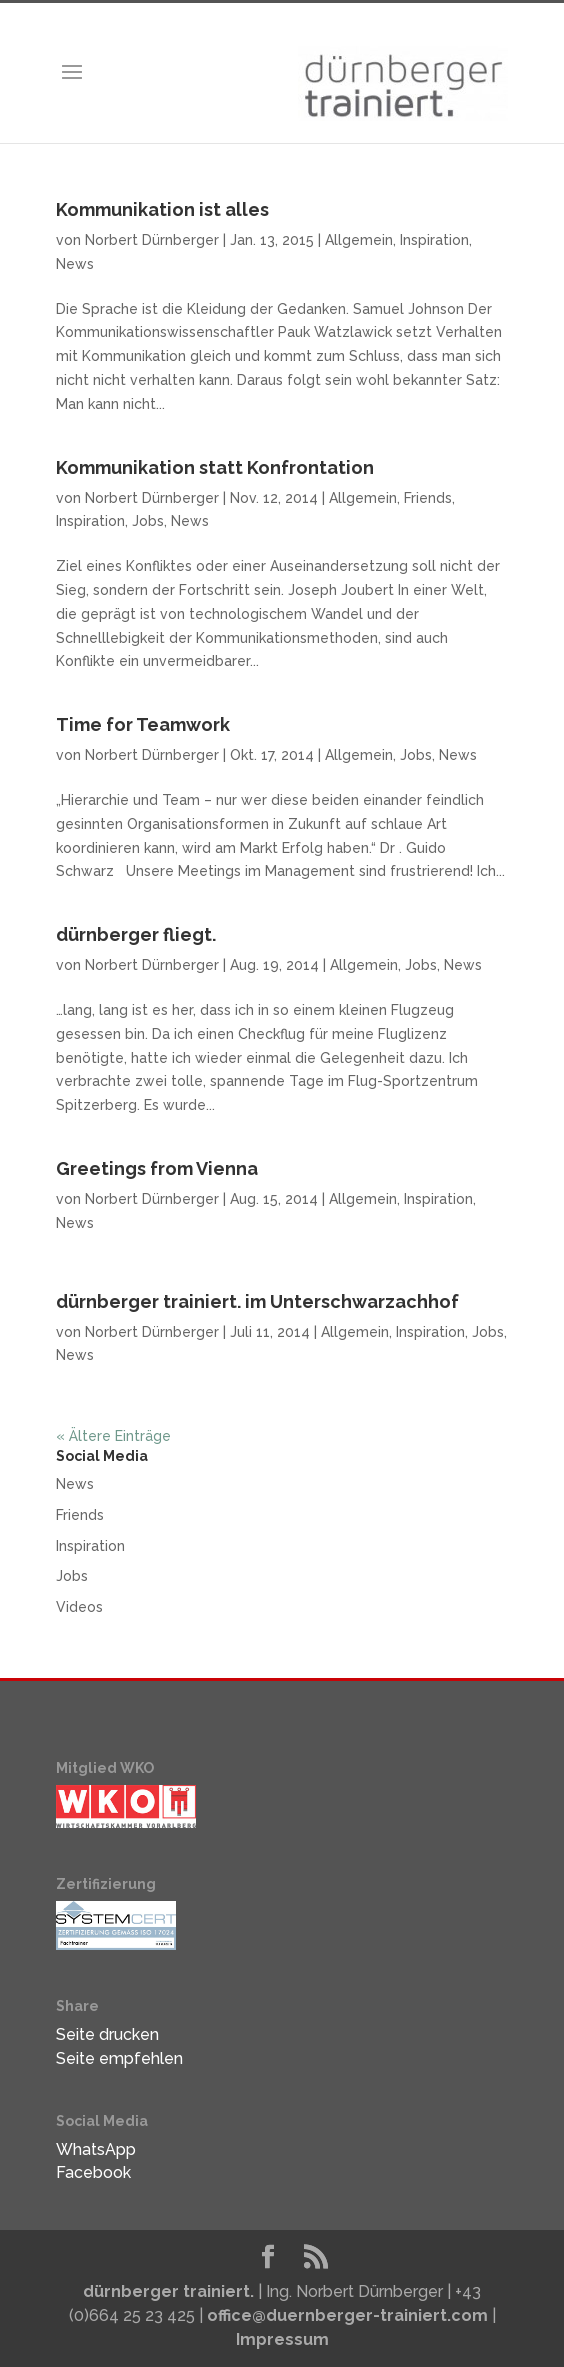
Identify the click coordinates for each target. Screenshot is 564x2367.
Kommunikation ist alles (162, 209)
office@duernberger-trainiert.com (347, 2315)
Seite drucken (107, 2034)
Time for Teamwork (143, 724)
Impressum (282, 2339)
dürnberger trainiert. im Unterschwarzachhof (257, 1301)
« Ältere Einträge (113, 1436)
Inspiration (434, 240)
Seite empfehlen (119, 2058)
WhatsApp (96, 2149)
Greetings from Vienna (157, 1168)
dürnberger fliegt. (136, 934)
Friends (428, 498)
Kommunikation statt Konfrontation (215, 467)
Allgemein (359, 240)
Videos (79, 1607)
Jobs (148, 521)
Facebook (93, 2172)
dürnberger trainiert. (168, 2291)
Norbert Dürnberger (152, 240)
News (75, 264)
